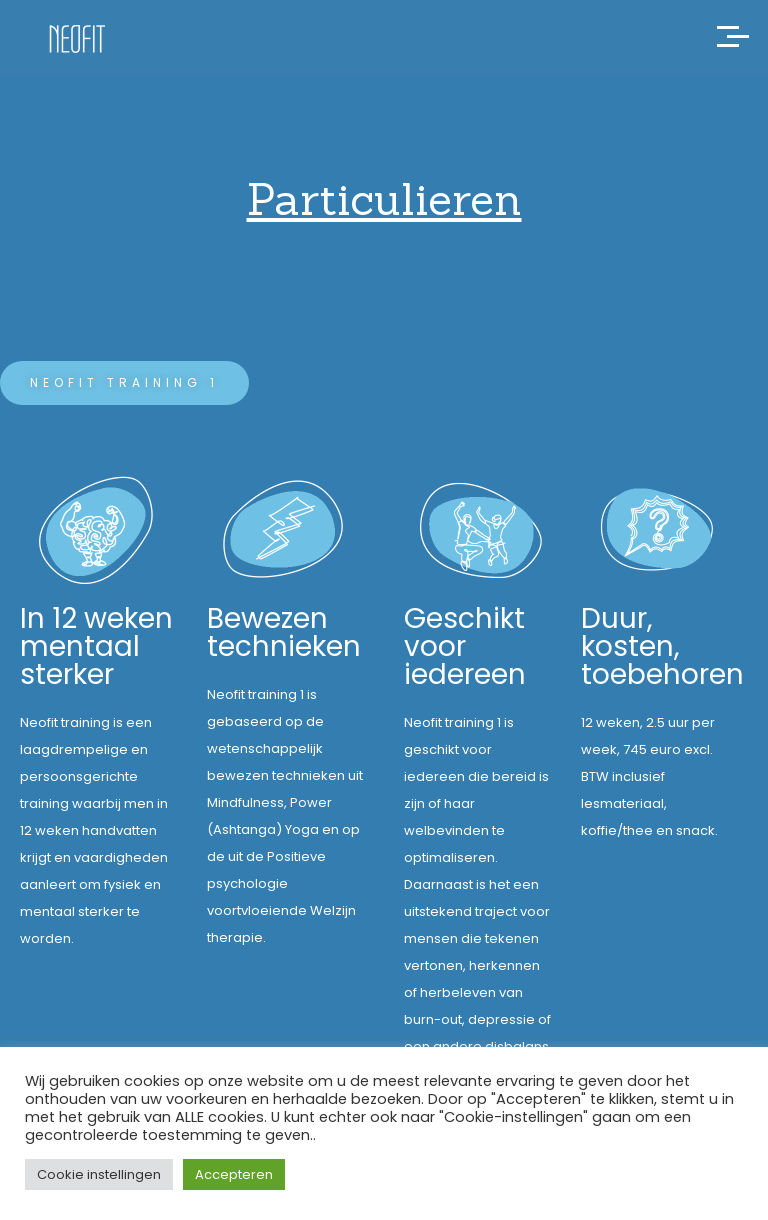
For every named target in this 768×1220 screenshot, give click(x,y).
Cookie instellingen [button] (99, 1174)
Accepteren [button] (234, 1174)
